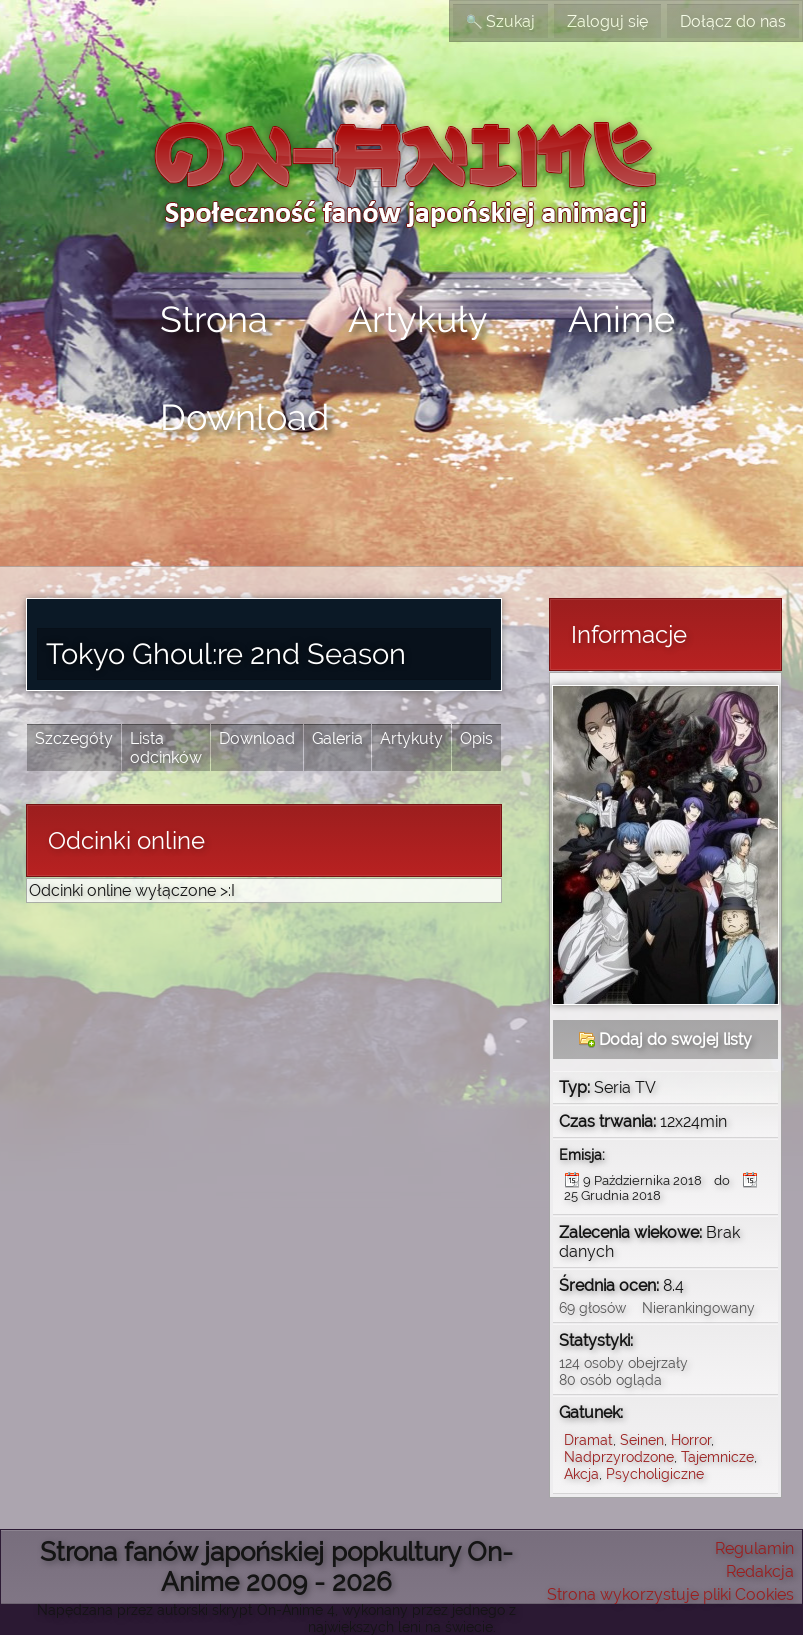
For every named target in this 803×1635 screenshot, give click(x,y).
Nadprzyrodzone (619, 1456)
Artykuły (418, 319)
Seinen (642, 1439)
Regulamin (754, 1548)
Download (244, 417)
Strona (214, 319)
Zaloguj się (607, 21)
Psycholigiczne (655, 1473)
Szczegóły (74, 738)
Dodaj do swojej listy (665, 1039)
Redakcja (760, 1571)
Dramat (588, 1439)
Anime (621, 319)
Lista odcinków (166, 748)
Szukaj (500, 21)
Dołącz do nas (733, 21)
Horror (691, 1439)
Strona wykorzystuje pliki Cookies (670, 1594)
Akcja (581, 1473)
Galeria (337, 738)
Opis (476, 738)
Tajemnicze (717, 1456)
